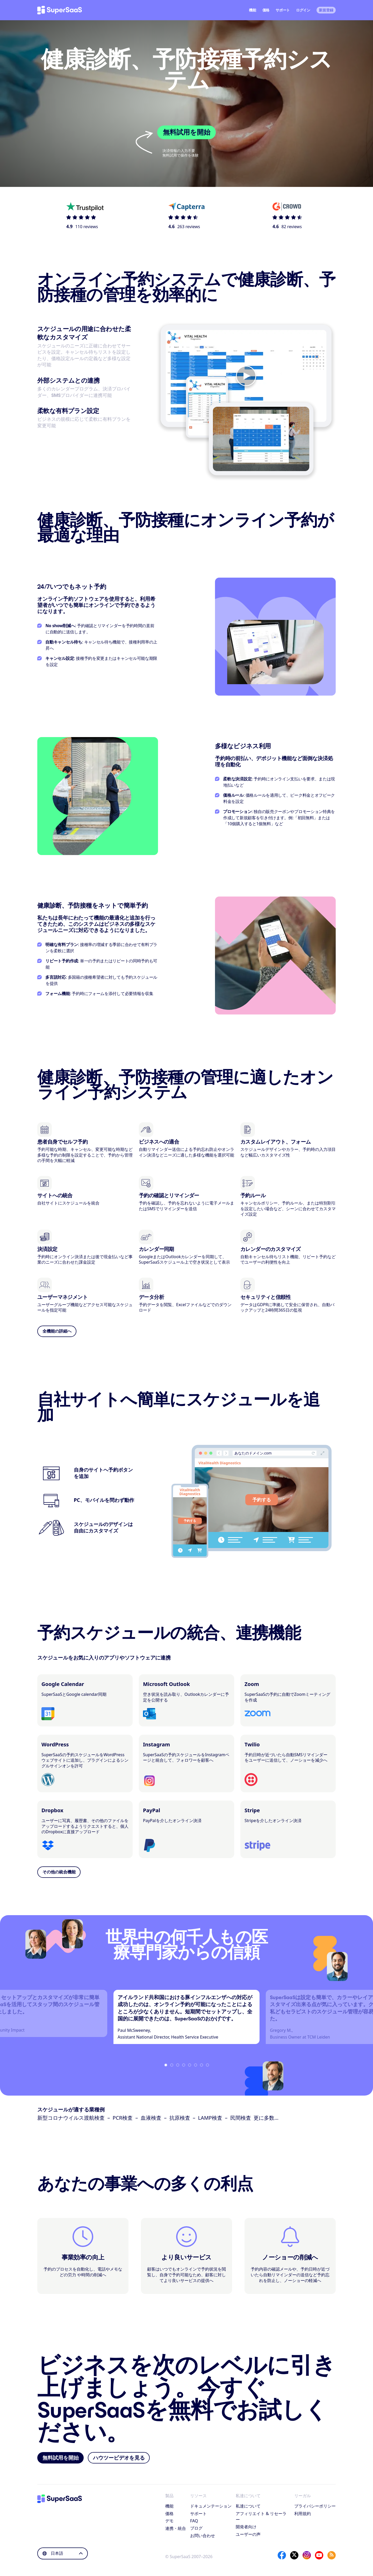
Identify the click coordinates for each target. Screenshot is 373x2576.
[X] (294, 2555)
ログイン (303, 10)
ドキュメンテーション (211, 2506)
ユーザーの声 (248, 2534)
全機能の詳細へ (56, 1331)
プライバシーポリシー (315, 2506)
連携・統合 (175, 2528)
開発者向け (246, 2527)
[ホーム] (59, 10)
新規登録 (326, 10)
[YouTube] (319, 2555)
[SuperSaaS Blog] (331, 2555)
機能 (252, 10)
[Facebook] (282, 2555)
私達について (248, 2506)
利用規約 (302, 2513)
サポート (283, 10)
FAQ (194, 2521)
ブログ (196, 2528)
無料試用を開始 (186, 132)
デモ (169, 2521)
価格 (265, 10)
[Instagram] (307, 2555)
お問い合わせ (202, 2535)
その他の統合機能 (59, 1872)
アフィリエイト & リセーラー (261, 2516)
